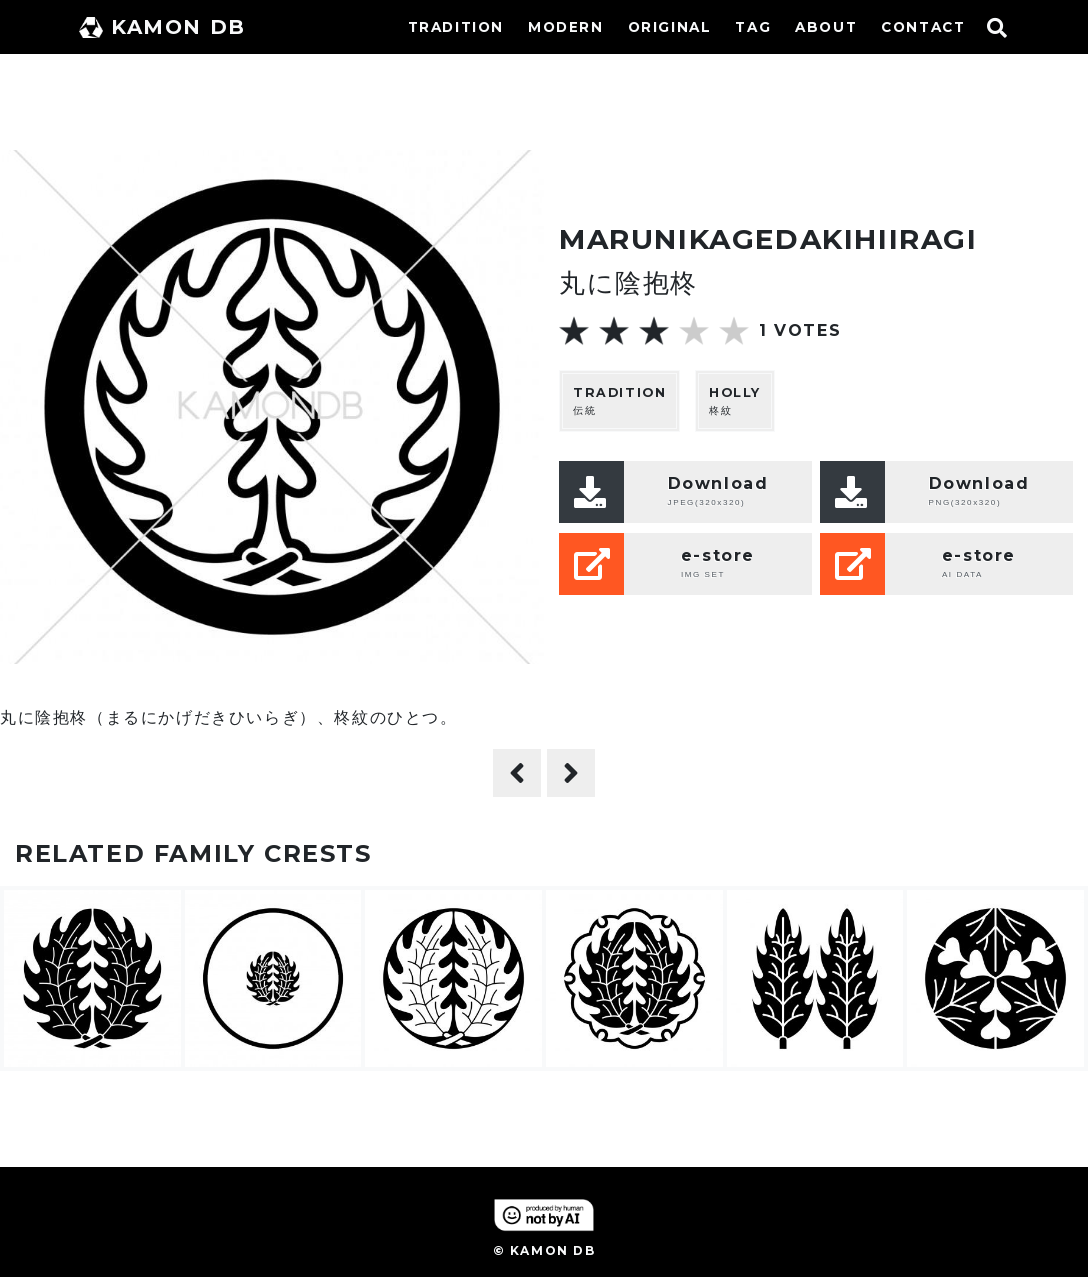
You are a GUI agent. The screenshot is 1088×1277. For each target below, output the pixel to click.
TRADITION (456, 27)
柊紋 (735, 400)
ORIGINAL (670, 27)
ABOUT (826, 27)
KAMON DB (162, 27)
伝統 (619, 400)
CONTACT (923, 27)
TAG (753, 27)
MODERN (566, 27)
